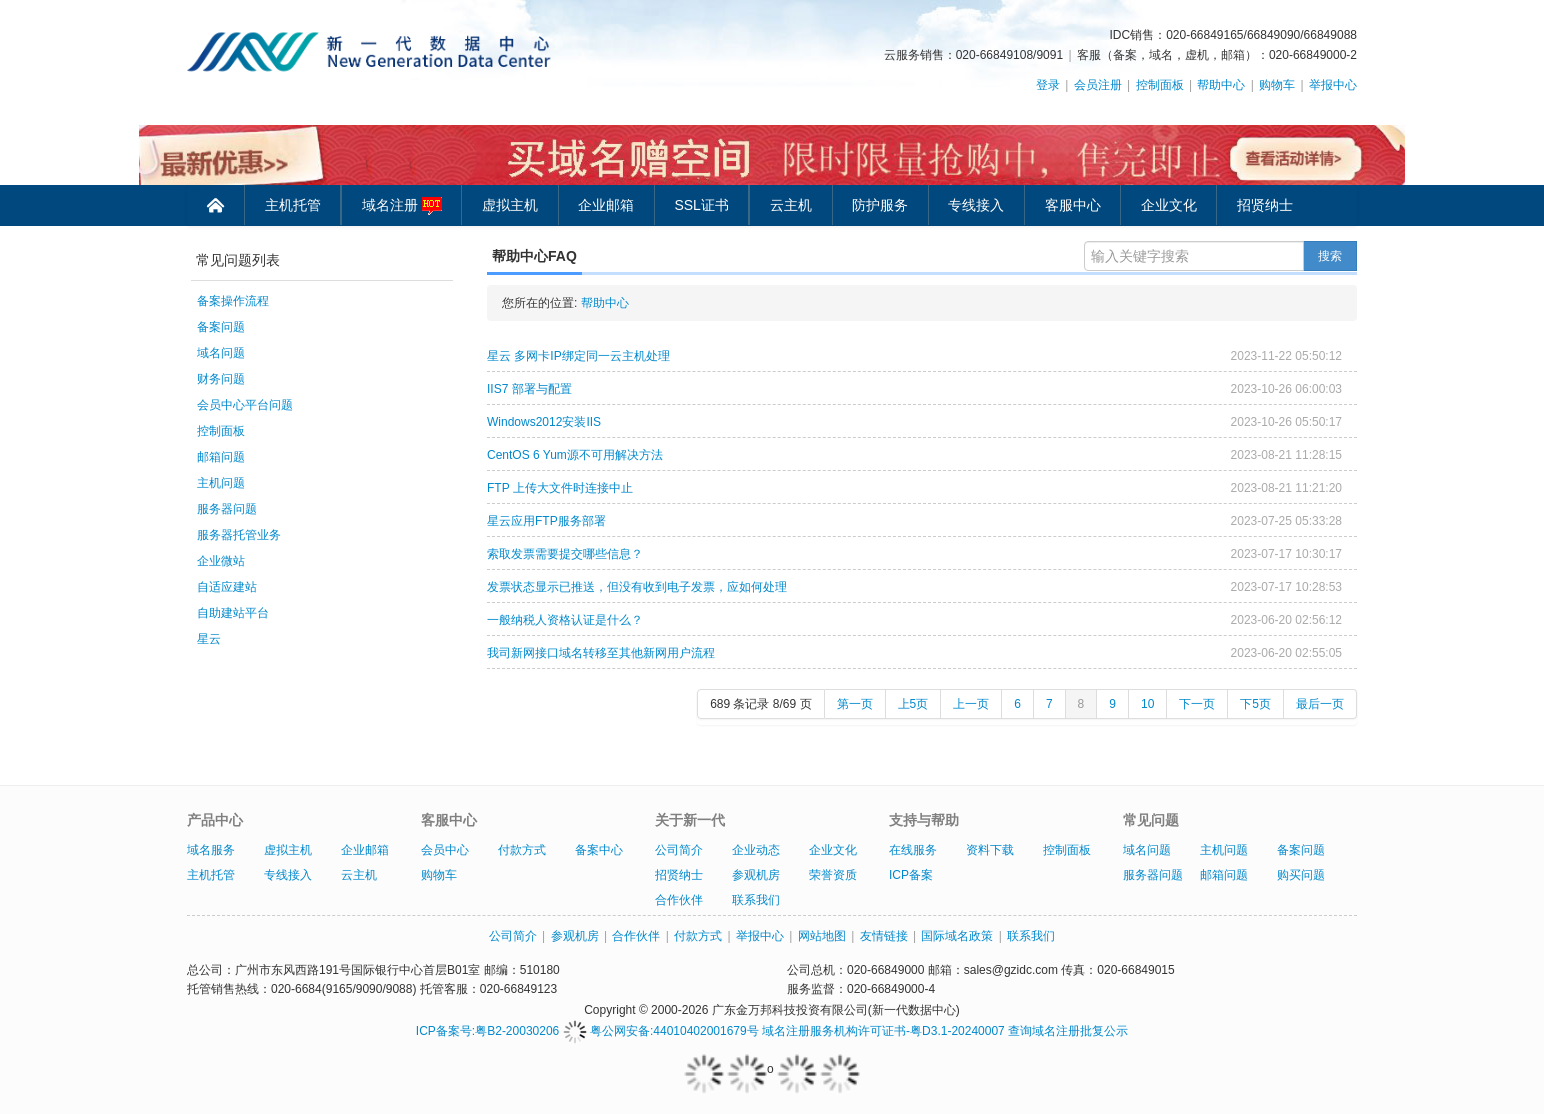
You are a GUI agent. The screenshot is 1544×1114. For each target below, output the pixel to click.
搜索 (1330, 256)
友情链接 (884, 936)
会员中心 (445, 850)
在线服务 (913, 850)
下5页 (1255, 704)
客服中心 (1073, 205)
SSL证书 (701, 205)
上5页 (913, 704)
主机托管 (293, 205)
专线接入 (976, 205)
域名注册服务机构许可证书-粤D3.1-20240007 (883, 1031)
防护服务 (880, 205)
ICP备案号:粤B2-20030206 (487, 1031)
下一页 (1197, 704)
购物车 (1277, 85)
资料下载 (990, 850)
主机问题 (221, 483)
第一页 (855, 704)
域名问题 (221, 353)
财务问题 (221, 379)
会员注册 (1098, 85)
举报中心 (1333, 85)
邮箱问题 (221, 457)
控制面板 (1160, 85)
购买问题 (1301, 875)
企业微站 (221, 561)
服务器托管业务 (239, 535)
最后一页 (1320, 704)
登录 (1048, 85)
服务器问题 (227, 509)
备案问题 (221, 327)
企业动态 (756, 850)
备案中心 (599, 850)
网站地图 (822, 936)
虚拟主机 (510, 205)
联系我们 (756, 900)
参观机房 (756, 875)
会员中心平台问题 (245, 405)
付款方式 (522, 850)
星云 (209, 639)
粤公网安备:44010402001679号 (661, 1031)
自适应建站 (227, 587)
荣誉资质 (833, 875)
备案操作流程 (233, 301)
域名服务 (211, 850)
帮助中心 (1221, 85)
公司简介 (679, 850)
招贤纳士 (1265, 205)
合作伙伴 (679, 900)
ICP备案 (911, 875)
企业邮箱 (606, 205)
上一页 (971, 704)
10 (1147, 704)
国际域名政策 (957, 936)
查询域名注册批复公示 (1068, 1031)
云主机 (791, 205)
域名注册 (402, 206)
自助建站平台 (233, 613)
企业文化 (1169, 205)
